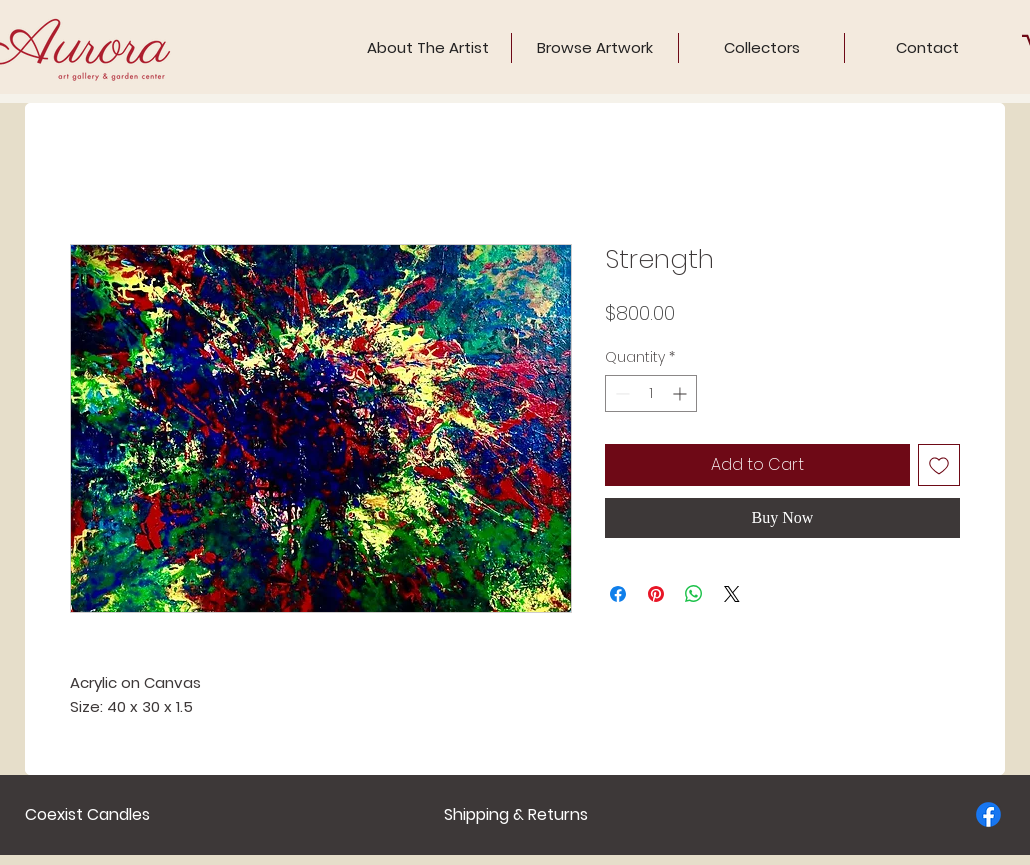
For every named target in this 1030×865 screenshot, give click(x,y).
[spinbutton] (651, 393)
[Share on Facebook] (618, 594)
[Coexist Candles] (87, 815)
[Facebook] (988, 814)
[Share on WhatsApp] (694, 594)
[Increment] (681, 393)
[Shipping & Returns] (516, 815)
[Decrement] (620, 393)
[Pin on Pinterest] (656, 594)
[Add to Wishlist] (939, 465)
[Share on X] (732, 594)
